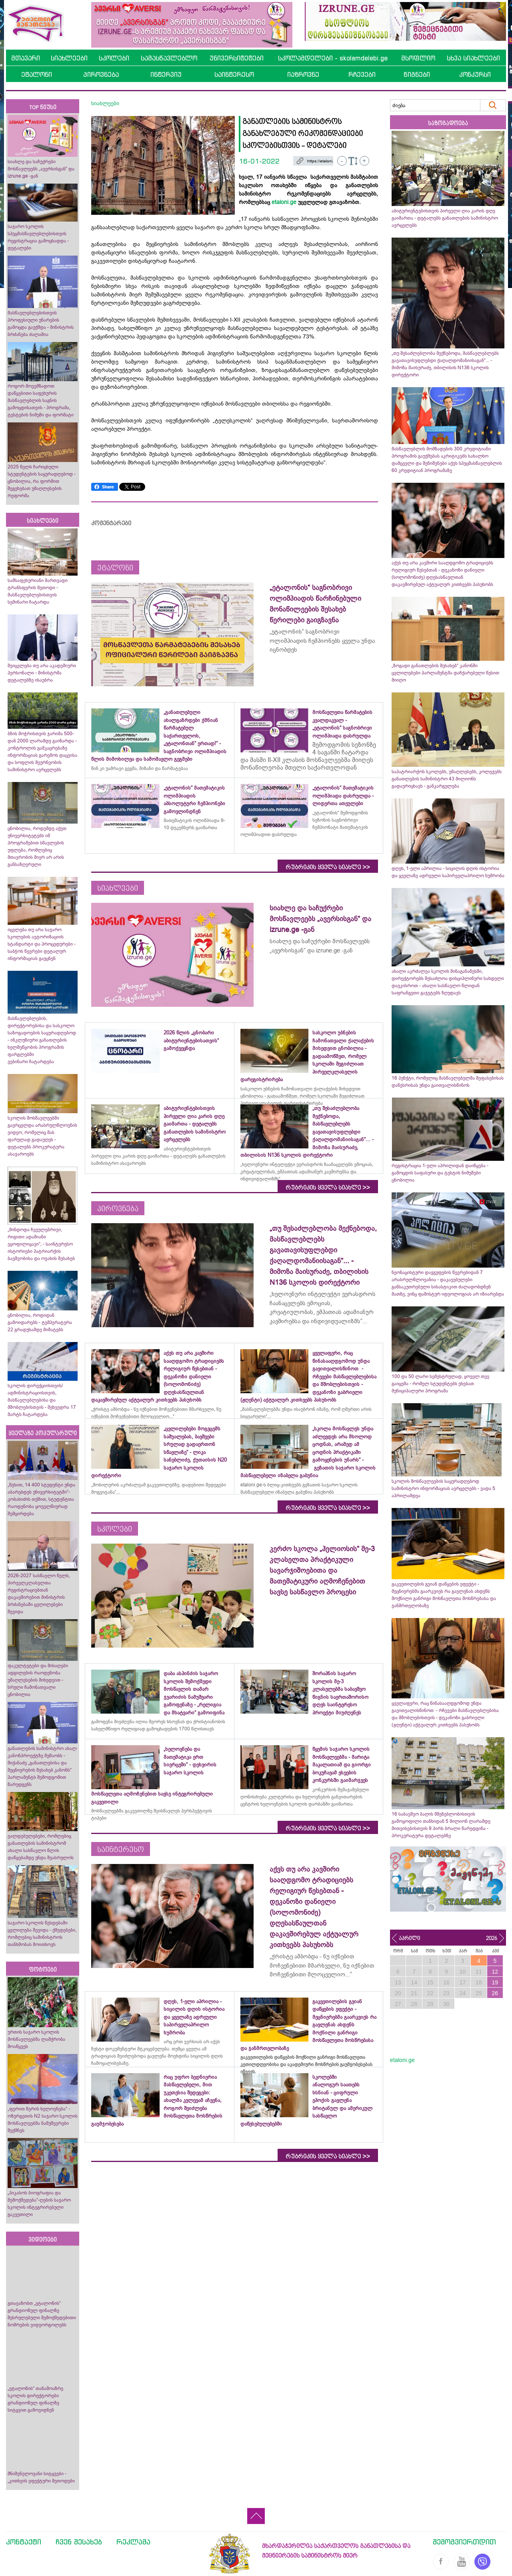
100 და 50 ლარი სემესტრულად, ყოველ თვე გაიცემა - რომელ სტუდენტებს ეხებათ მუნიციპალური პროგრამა (440, 1384)
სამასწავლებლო (169, 58)
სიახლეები (69, 58)
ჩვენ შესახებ (79, 2541)
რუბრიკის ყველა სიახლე (328, 867)
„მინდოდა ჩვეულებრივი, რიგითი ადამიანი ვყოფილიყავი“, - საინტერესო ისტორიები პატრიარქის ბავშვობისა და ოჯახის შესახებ (41, 1244)
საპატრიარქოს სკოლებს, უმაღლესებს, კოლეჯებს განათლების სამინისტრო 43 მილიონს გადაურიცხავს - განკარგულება (447, 779)
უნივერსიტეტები (237, 58)
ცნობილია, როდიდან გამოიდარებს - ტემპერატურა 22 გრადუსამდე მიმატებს (40, 1322)
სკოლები (114, 58)
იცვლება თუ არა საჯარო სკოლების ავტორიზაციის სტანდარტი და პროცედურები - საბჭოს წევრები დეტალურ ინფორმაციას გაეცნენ (42, 944)
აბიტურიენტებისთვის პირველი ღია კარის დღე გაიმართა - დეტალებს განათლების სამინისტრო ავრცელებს (445, 218)
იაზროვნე (303, 74)
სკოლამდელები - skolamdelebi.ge (333, 58)
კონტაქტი (23, 2541)
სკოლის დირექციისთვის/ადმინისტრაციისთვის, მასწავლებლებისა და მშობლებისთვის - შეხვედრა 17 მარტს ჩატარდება (42, 1400)
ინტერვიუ (166, 74)
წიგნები (417, 74)
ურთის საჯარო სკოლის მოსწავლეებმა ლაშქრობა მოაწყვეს (36, 2039)
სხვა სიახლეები (473, 58)
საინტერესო (234, 74)
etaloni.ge (284, 202)
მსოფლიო (418, 58)
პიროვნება (101, 74)
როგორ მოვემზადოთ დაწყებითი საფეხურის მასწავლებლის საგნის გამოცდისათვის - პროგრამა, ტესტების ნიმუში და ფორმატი (41, 400)
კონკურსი (475, 74)
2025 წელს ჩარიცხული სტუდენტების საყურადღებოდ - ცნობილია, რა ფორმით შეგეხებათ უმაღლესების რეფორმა (42, 481)
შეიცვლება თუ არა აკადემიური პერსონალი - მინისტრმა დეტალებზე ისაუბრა (42, 673)
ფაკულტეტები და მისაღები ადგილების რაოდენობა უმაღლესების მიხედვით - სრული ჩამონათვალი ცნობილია (38, 1680)
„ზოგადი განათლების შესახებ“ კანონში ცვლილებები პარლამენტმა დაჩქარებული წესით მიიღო (445, 673)
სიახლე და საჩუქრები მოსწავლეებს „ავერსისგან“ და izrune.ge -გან (41, 169)
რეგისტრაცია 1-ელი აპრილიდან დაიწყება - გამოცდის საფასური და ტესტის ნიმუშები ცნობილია (440, 1173)
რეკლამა (133, 2541)
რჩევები (362, 74)
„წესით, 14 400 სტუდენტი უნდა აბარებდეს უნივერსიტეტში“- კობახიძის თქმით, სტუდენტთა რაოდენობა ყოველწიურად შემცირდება (41, 1499)
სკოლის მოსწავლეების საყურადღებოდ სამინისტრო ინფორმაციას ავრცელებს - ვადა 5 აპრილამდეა (443, 1488)
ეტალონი (36, 74)
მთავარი (25, 58)
